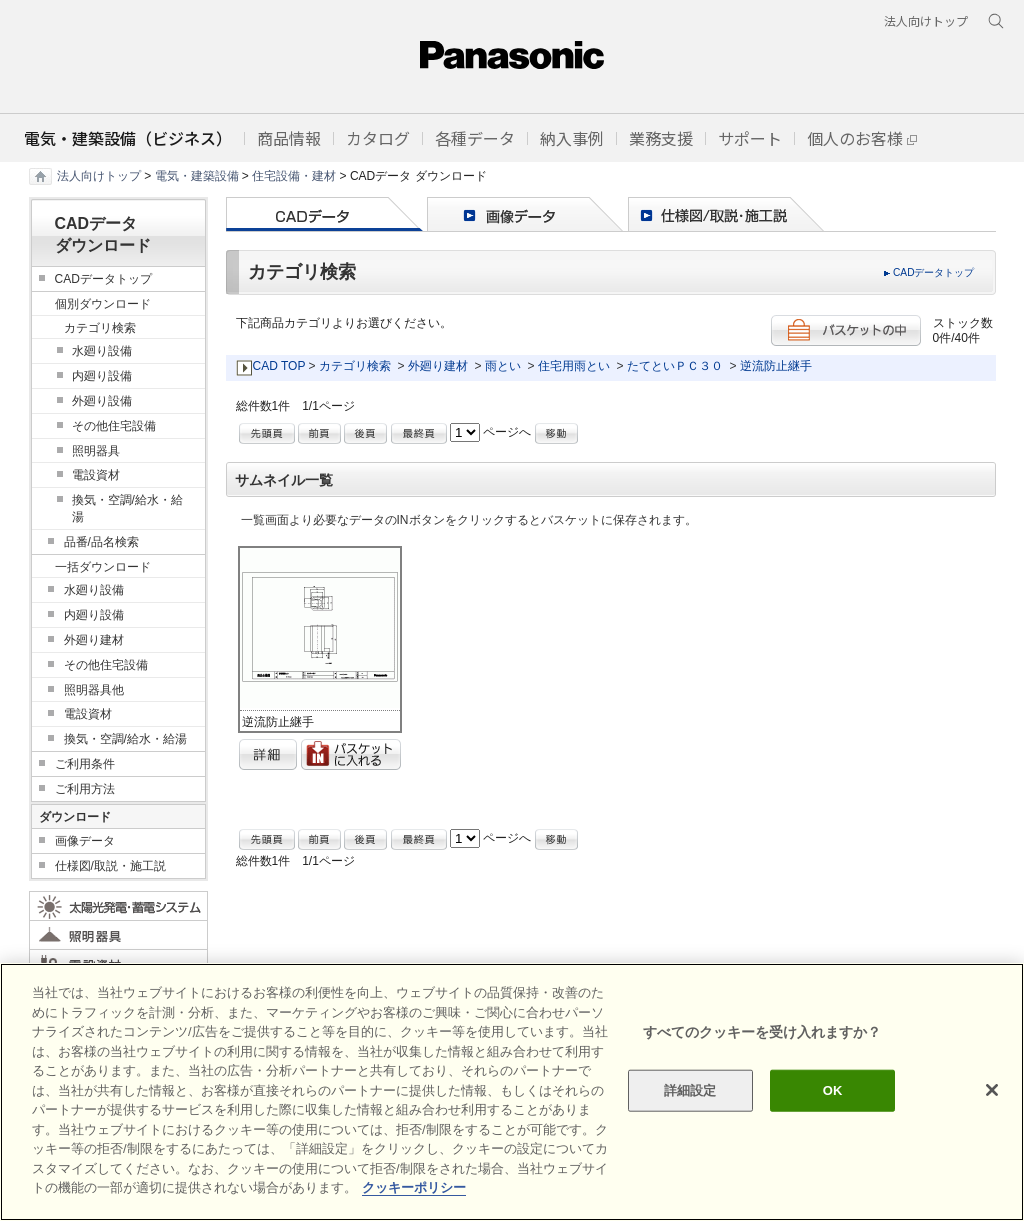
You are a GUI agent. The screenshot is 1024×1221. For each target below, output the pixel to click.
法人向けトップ (99, 176)
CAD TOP (279, 366)
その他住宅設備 (114, 426)
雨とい (503, 366)
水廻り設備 (102, 351)
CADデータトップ (934, 272)
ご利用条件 (85, 764)
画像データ (85, 841)
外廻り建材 (438, 366)
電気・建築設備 (197, 176)
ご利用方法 (85, 789)
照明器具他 (94, 690)
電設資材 (96, 475)
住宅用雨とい (574, 366)
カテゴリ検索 (355, 366)
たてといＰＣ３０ (675, 366)
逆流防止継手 (776, 366)
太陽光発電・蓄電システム (118, 906)
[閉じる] (992, 1090)
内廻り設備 (102, 376)
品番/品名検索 (101, 542)
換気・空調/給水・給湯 (127, 508)
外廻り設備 (102, 401)
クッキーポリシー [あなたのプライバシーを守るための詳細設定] (414, 1187)
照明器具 (96, 451)
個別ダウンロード (103, 304)
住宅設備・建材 (294, 176)
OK (833, 1090)
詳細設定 (690, 1090)
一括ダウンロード (103, 567)
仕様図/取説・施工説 (110, 866)
